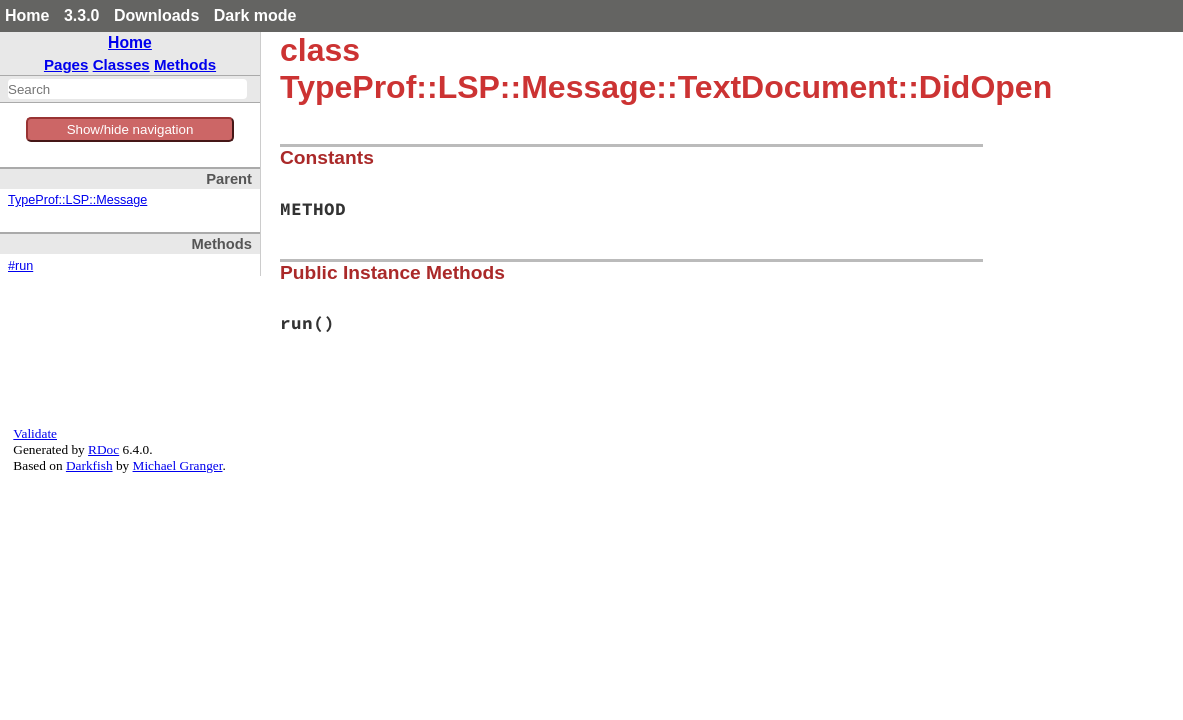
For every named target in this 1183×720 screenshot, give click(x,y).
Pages (66, 64)
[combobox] (127, 89)
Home (27, 15)
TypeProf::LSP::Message (77, 200)
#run (20, 266)
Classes (121, 64)
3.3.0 (82, 15)
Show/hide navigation (130, 129)
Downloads (156, 15)
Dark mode (255, 15)
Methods (185, 64)
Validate (35, 433)
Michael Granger (178, 465)
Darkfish (89, 465)
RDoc (103, 449)
